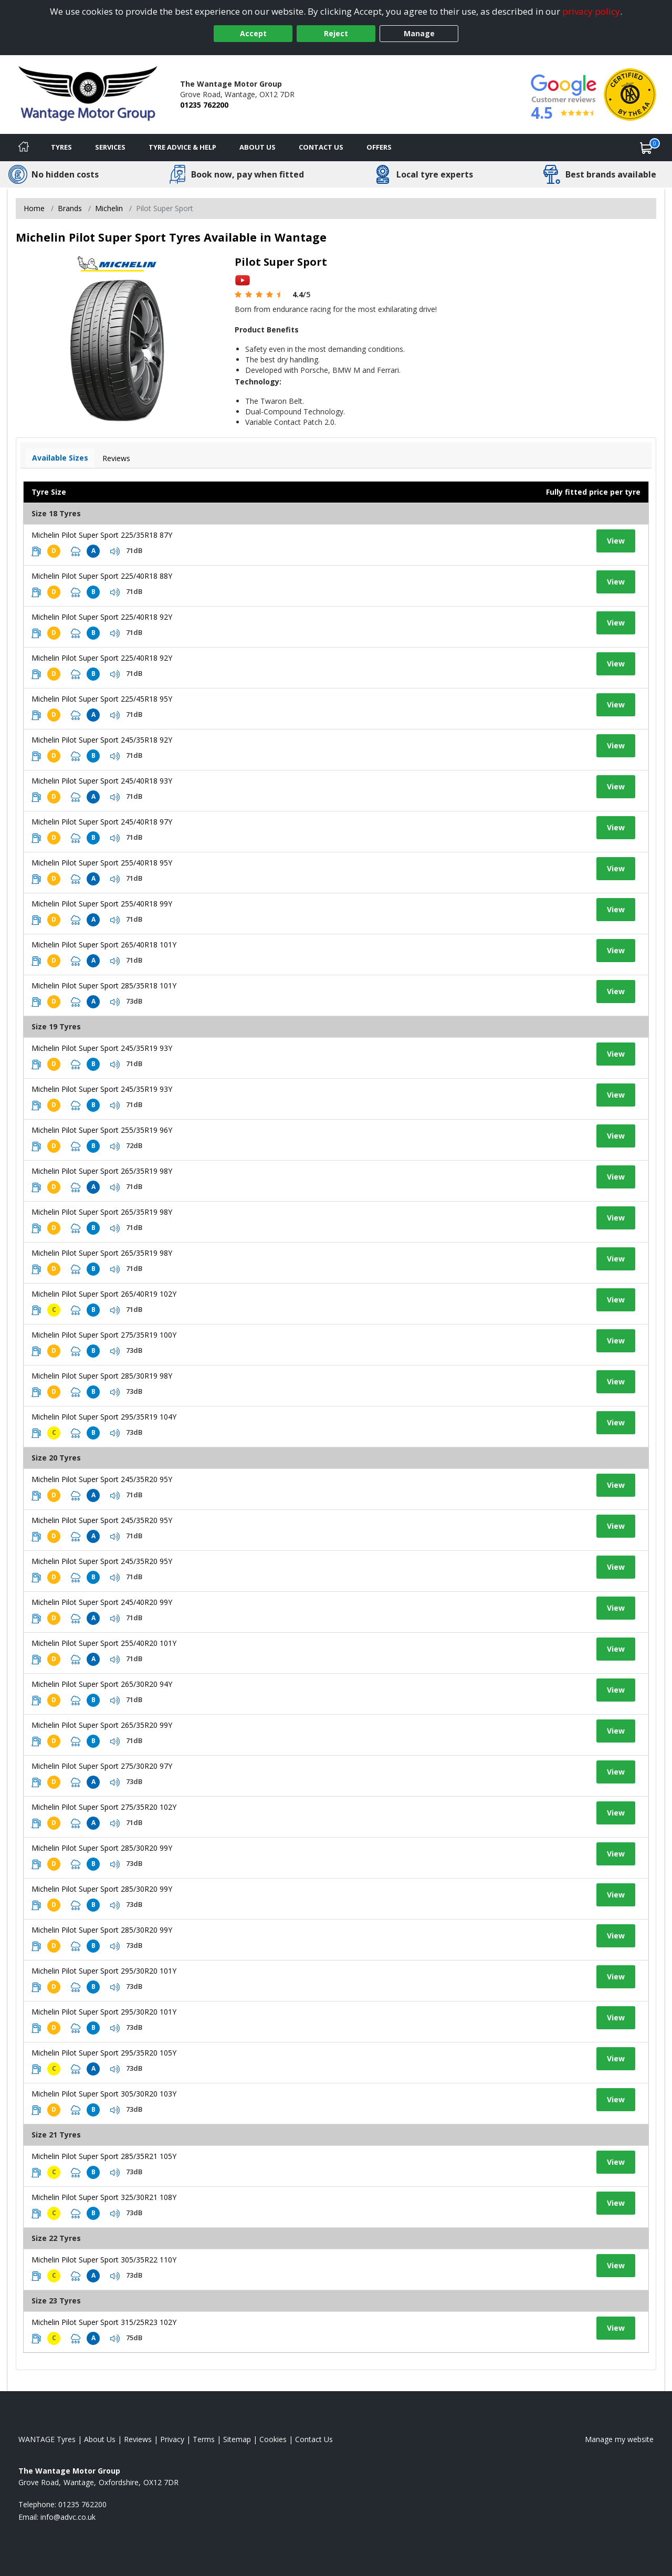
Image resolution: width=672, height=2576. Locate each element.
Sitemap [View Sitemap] (237, 2439)
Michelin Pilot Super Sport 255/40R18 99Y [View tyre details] (102, 904)
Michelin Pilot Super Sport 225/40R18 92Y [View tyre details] (102, 617)
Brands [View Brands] (70, 208)
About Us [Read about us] (100, 2439)
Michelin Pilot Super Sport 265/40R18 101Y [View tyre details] (104, 945)
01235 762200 (204, 105)
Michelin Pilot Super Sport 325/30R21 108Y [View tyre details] (104, 2197)
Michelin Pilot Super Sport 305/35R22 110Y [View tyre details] (104, 2260)
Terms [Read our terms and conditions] (204, 2439)
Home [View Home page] (34, 208)
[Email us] (68, 2517)
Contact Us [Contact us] (321, 147)
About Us (257, 147)
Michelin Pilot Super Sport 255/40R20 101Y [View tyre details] (104, 1643)
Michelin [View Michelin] (109, 208)
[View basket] (646, 147)
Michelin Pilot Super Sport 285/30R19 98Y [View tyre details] (102, 1376)
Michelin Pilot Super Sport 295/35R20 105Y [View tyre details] (104, 2053)
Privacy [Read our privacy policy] (172, 2439)
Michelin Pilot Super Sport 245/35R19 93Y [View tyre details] (102, 1048)
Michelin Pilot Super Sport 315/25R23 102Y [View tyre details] (104, 2322)
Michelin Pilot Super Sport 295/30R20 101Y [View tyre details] (104, 1971)
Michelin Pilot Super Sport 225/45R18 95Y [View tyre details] (102, 699)
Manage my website (619, 2439)
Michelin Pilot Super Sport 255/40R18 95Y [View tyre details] (102, 863)
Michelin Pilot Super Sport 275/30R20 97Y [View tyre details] (102, 1766)
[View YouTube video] (242, 280)
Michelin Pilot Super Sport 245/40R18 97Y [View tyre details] (102, 822)
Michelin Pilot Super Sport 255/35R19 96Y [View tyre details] (102, 1130)
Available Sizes (60, 458)
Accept (253, 33)
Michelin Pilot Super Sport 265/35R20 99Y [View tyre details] (102, 1725)
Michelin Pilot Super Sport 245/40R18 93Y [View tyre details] (102, 781)
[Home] (23, 147)
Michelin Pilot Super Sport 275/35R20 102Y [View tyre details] (104, 1807)
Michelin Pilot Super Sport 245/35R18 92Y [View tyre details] (102, 740)
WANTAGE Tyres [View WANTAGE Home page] (47, 2439)
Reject (336, 33)
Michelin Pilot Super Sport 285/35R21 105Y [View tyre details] (104, 2156)
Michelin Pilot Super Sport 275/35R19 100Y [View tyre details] (104, 1335)
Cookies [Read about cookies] (273, 2439)
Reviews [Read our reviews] (138, 2439)
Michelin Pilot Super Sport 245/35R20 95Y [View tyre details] (102, 1479)
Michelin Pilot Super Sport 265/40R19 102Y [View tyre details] (104, 1294)
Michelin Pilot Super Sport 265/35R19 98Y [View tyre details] (102, 1171)
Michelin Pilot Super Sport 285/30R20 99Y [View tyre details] (102, 1848)
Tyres (61, 147)
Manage (419, 33)
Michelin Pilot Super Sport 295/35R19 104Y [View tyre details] (104, 1417)
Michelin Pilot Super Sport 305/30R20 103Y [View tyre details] (104, 2094)
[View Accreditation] (630, 94)
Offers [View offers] (379, 147)
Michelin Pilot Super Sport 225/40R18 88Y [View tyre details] (102, 576)
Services (110, 147)
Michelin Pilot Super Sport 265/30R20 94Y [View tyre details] (102, 1684)
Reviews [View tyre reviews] (116, 458)
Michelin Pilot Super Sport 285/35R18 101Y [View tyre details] (104, 985)
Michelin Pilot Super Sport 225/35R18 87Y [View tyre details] (102, 535)
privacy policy (591, 11)
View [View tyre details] (616, 541)
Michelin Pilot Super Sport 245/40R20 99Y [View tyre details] (102, 1602)
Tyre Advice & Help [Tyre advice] (182, 147)
